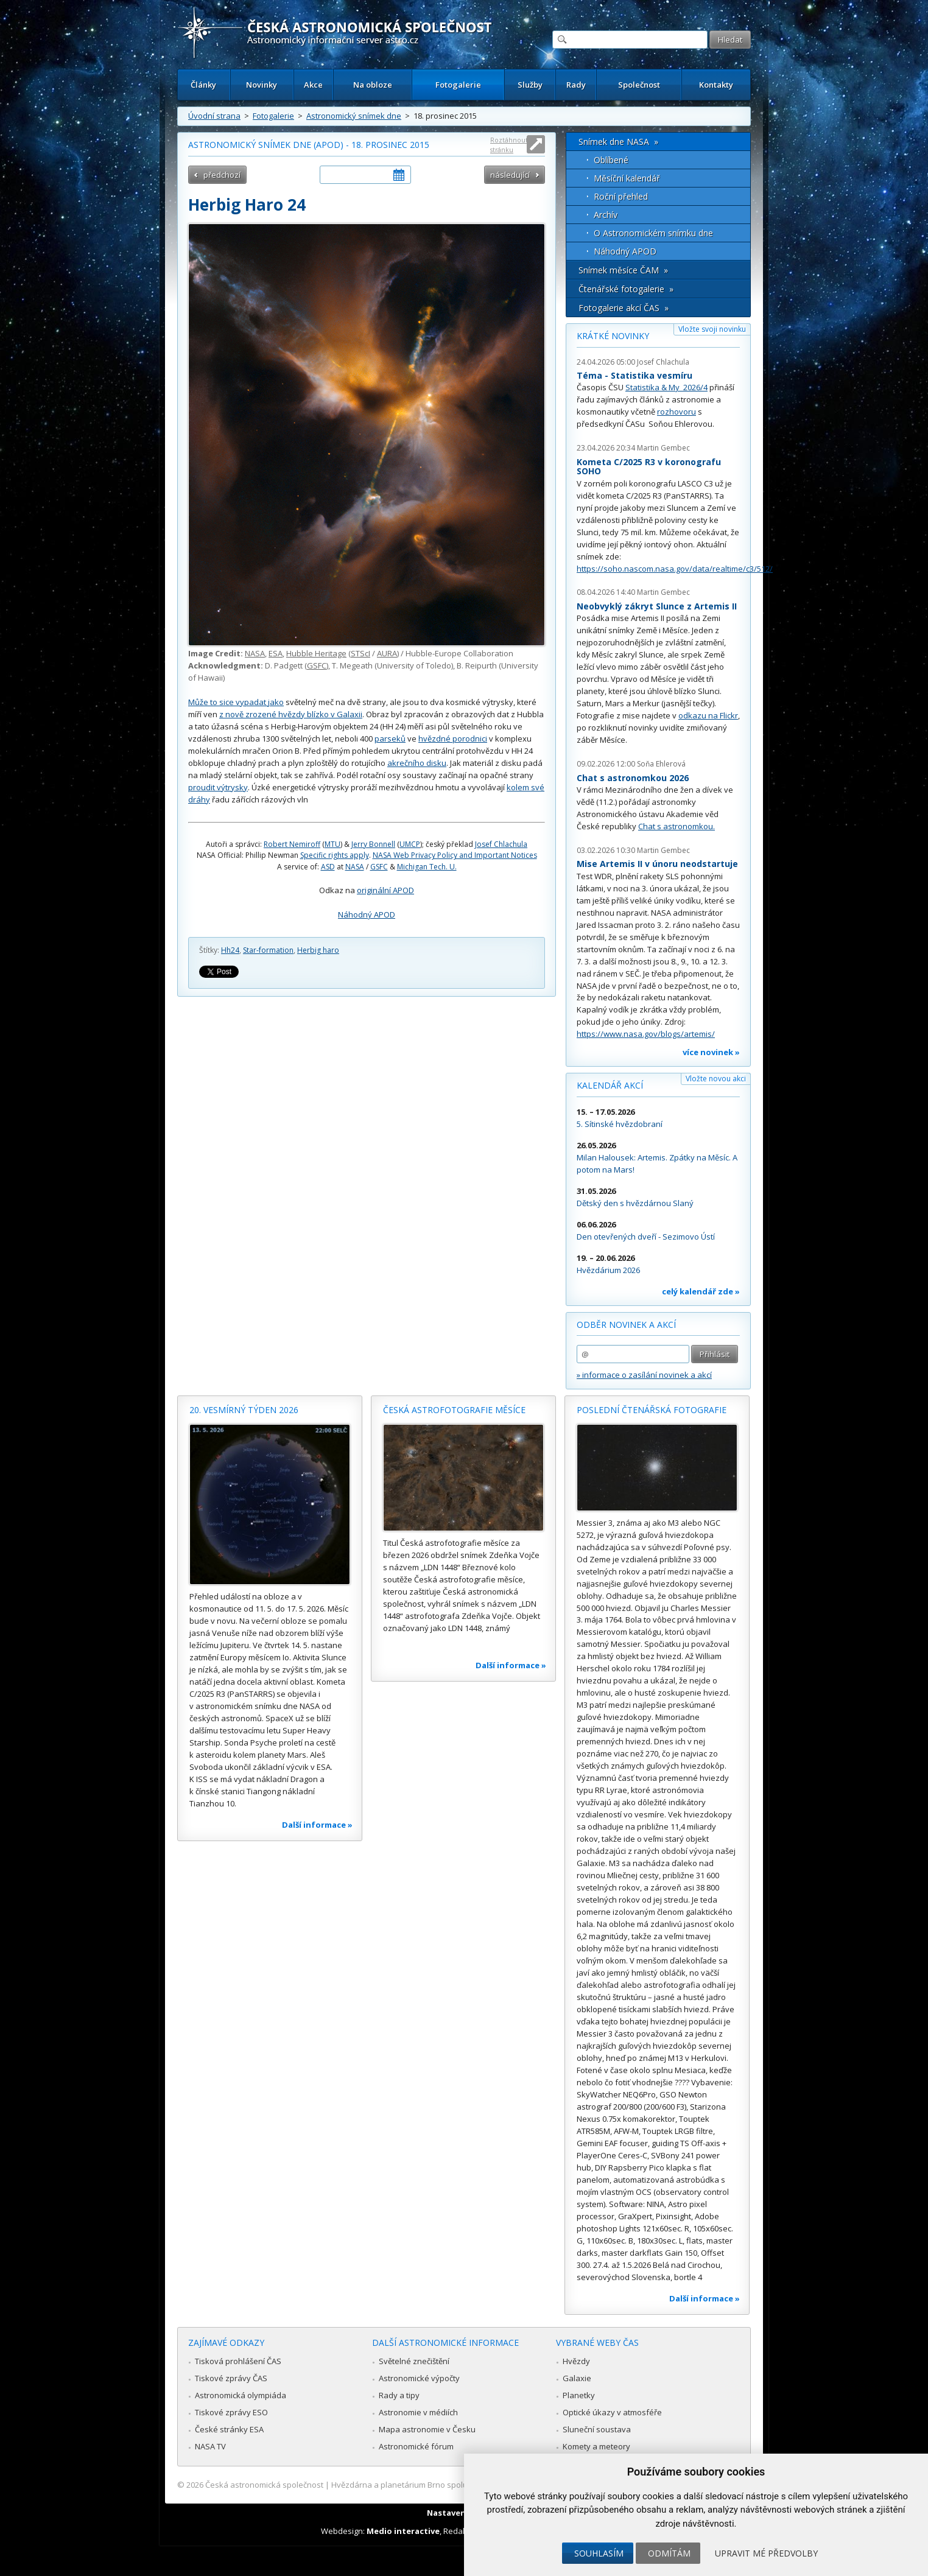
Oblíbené (611, 160)
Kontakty (716, 84)
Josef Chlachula (501, 844)
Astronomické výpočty (419, 2378)
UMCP (409, 844)
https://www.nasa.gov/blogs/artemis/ (646, 1033)
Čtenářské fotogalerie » (625, 289)
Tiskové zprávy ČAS (231, 2378)
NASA (255, 653)
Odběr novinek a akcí (626, 1324)
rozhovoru (676, 411)
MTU (332, 844)
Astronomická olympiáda (240, 2395)
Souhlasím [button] (599, 2553)
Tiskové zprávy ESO (231, 2412)
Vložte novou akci (716, 1078)
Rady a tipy (399, 2395)
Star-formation (268, 950)
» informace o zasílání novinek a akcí (644, 1374)
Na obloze (372, 84)
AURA (387, 653)
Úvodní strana (214, 115)
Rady (576, 84)
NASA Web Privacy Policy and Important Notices (455, 855)
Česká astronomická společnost (264, 2484)
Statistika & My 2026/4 (666, 387)
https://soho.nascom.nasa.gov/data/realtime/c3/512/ (675, 568)
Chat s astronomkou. (676, 826)
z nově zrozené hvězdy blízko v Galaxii (290, 714)
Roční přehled (621, 196)
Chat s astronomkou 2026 (633, 778)
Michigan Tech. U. (427, 867)
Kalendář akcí (610, 1085)
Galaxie (577, 2378)
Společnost (639, 84)
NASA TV (210, 2446)
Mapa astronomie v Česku (427, 2429)
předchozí (222, 174)
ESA (276, 653)
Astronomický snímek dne (353, 115)
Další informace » (317, 1824)
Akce (313, 84)
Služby (530, 84)
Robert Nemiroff (292, 844)
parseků (390, 738)
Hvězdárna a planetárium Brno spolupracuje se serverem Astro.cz (453, 2484)
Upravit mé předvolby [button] (766, 2553)
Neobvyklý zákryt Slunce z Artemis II (657, 606)
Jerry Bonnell (373, 844)
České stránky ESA (229, 2429)
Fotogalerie (458, 84)
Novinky (261, 84)
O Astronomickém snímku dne (653, 233)
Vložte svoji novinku (712, 329)
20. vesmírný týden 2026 (243, 1410)
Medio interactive (403, 2530)
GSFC (316, 665)
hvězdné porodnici (452, 738)
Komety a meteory (596, 2446)
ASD (328, 867)
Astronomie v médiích (418, 2412)
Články (203, 84)
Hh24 (230, 950)
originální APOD (385, 890)
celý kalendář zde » (701, 1291)
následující (510, 174)
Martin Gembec (663, 448)
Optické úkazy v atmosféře (612, 2412)
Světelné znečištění (414, 2361)
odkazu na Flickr (708, 715)
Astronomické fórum (416, 2446)
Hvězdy (576, 2361)
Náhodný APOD (366, 914)
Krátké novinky (613, 336)
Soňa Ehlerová (661, 764)
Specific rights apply (334, 855)
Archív (605, 214)
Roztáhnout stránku (509, 144)
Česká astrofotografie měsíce (454, 1410)
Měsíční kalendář (627, 178)
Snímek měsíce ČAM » (623, 270)
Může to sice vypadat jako (236, 702)
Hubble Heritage (316, 653)
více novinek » (711, 1052)
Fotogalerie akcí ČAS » (623, 308)
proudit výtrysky (218, 787)
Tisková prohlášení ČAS (238, 2361)
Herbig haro (318, 950)
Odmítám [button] (669, 2553)
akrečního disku (416, 762)
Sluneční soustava (597, 2429)
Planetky (579, 2395)
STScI (360, 653)
